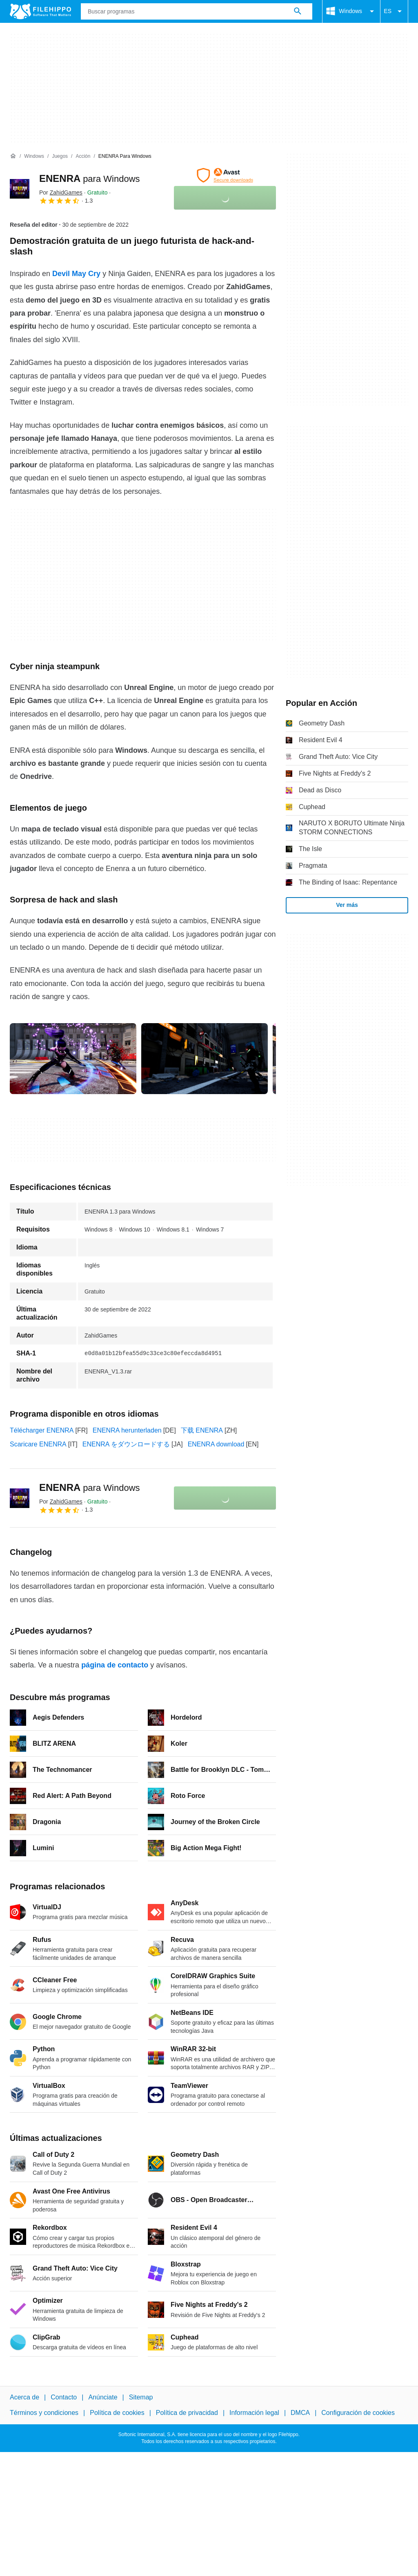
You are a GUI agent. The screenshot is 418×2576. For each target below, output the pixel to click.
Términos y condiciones (44, 2413)
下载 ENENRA (202, 1430)
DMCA (300, 2413)
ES (394, 11)
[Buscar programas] (297, 11)
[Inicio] (13, 156)
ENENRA (89, 178)
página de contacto (114, 1665)
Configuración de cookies (358, 2413)
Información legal (254, 2413)
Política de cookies (117, 2413)
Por (60, 192)
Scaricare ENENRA (38, 1444)
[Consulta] (196, 11)
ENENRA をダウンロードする (126, 1444)
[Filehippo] (40, 11)
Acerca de (24, 2397)
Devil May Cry (76, 274)
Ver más (347, 905)
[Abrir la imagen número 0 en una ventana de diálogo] (73, 1058)
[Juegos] (60, 156)
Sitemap (141, 2397)
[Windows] (34, 156)
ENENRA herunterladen (127, 1430)
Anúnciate (102, 2397)
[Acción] (83, 156)
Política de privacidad (187, 2413)
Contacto (64, 2397)
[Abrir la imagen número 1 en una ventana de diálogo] (204, 1058)
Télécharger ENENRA (42, 1430)
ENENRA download (216, 1444)
